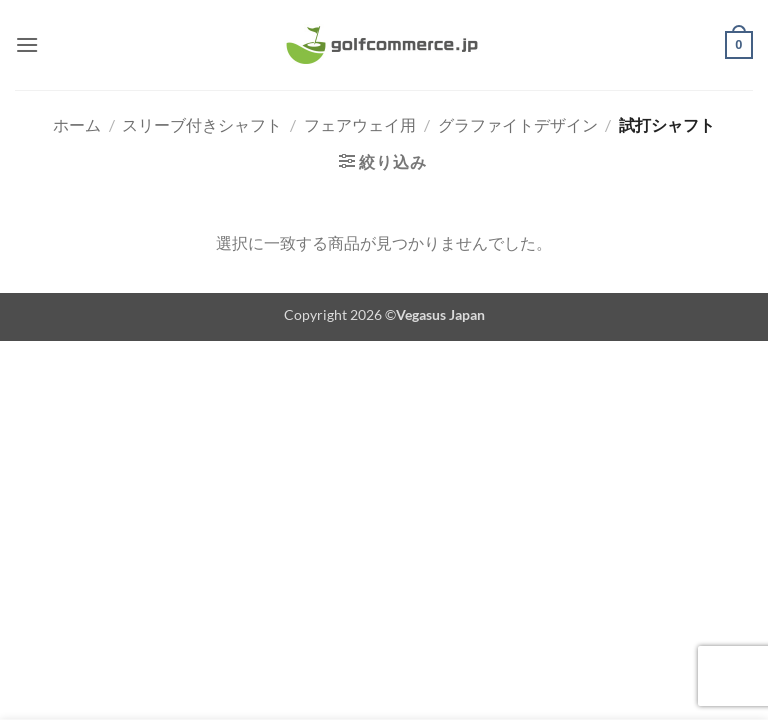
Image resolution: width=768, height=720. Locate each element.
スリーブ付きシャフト (202, 124)
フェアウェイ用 (360, 124)
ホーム (77, 124)
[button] (27, 44)
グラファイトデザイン (518, 124)
